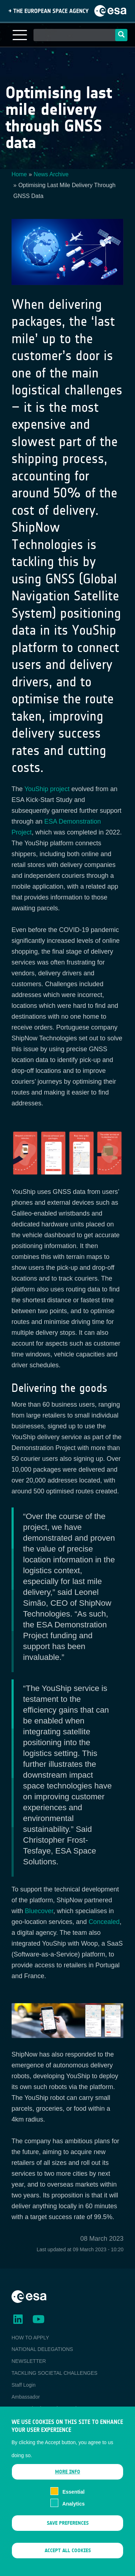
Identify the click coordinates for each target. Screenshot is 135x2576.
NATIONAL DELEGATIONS (42, 2349)
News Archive (51, 174)
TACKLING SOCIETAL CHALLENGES (55, 2373)
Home (19, 174)
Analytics (73, 2515)
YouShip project (46, 789)
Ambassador (26, 2397)
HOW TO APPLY (30, 2337)
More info (67, 2483)
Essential (73, 2503)
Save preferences (68, 2534)
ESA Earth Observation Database (49, 2408)
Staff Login (24, 2385)
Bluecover (39, 1911)
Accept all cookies (68, 2562)
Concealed (104, 1921)
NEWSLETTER (29, 2361)
